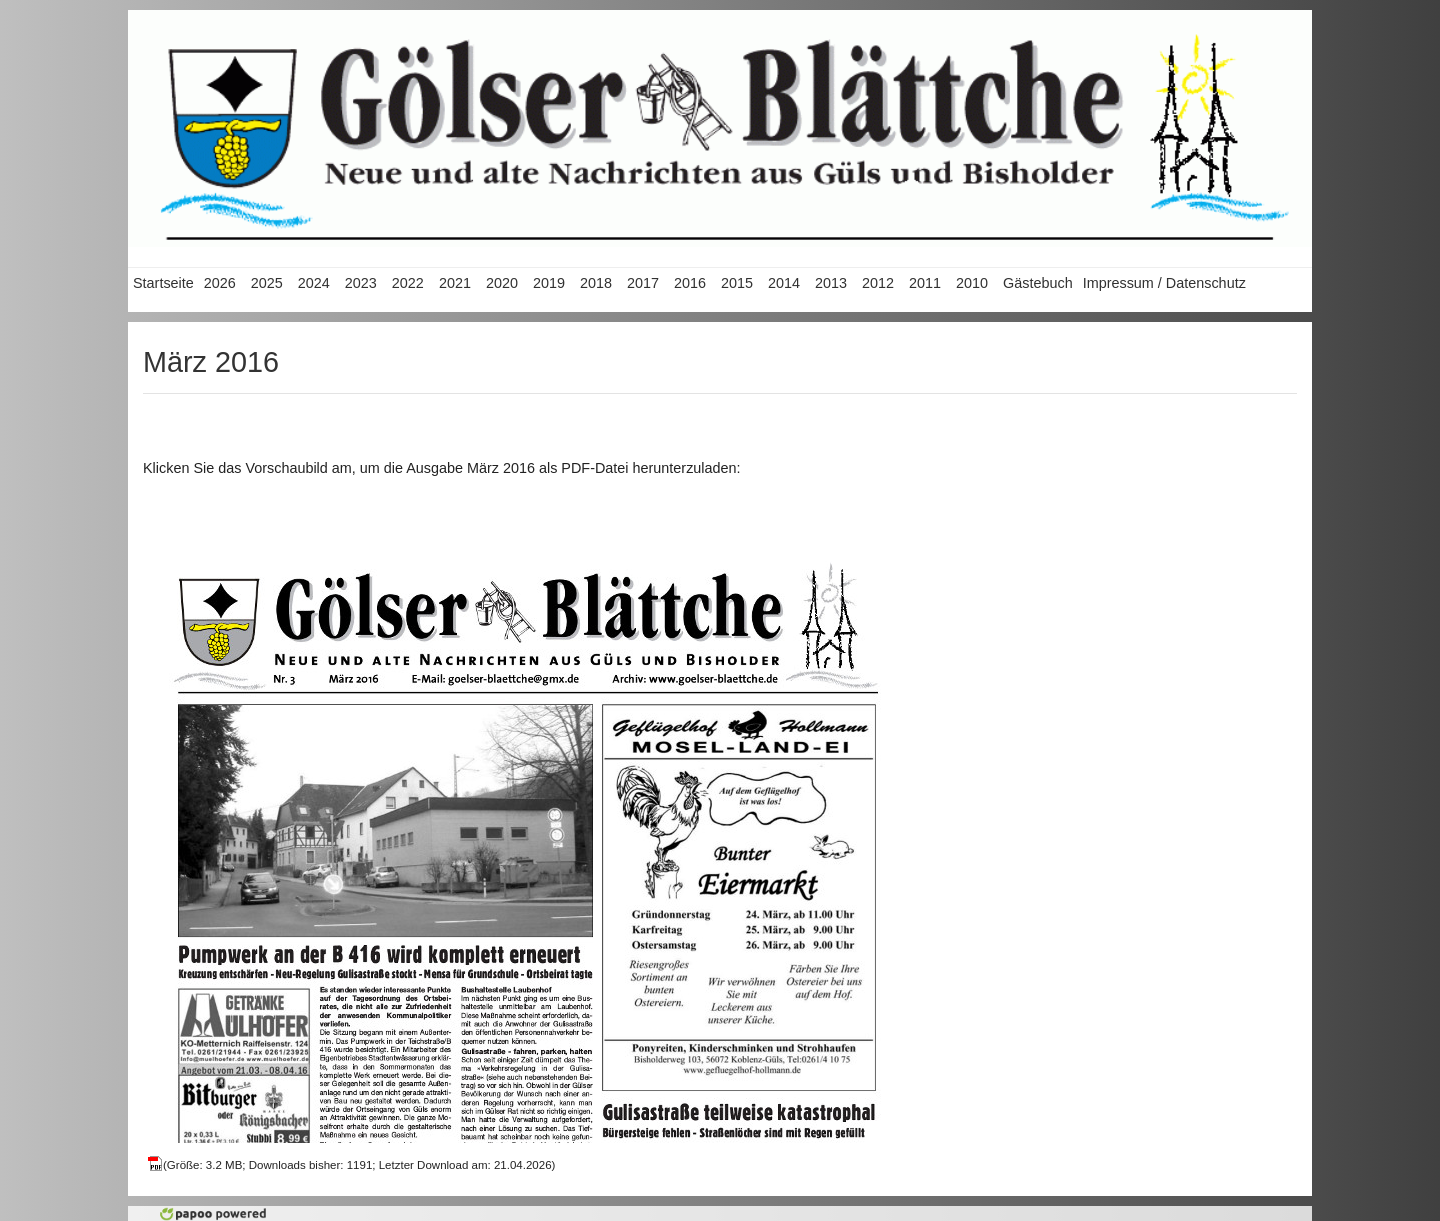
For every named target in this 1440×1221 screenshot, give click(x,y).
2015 (737, 283)
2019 (549, 283)
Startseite (163, 283)
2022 (408, 283)
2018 (596, 283)
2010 (972, 283)
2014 (784, 283)
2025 (267, 283)
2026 (220, 283)
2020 (502, 283)
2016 (690, 283)
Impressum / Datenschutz (1164, 283)
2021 (455, 283)
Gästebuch (1038, 283)
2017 (643, 283)
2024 (314, 283)
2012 (878, 283)
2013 (831, 283)
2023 (361, 283)
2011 (925, 283)
